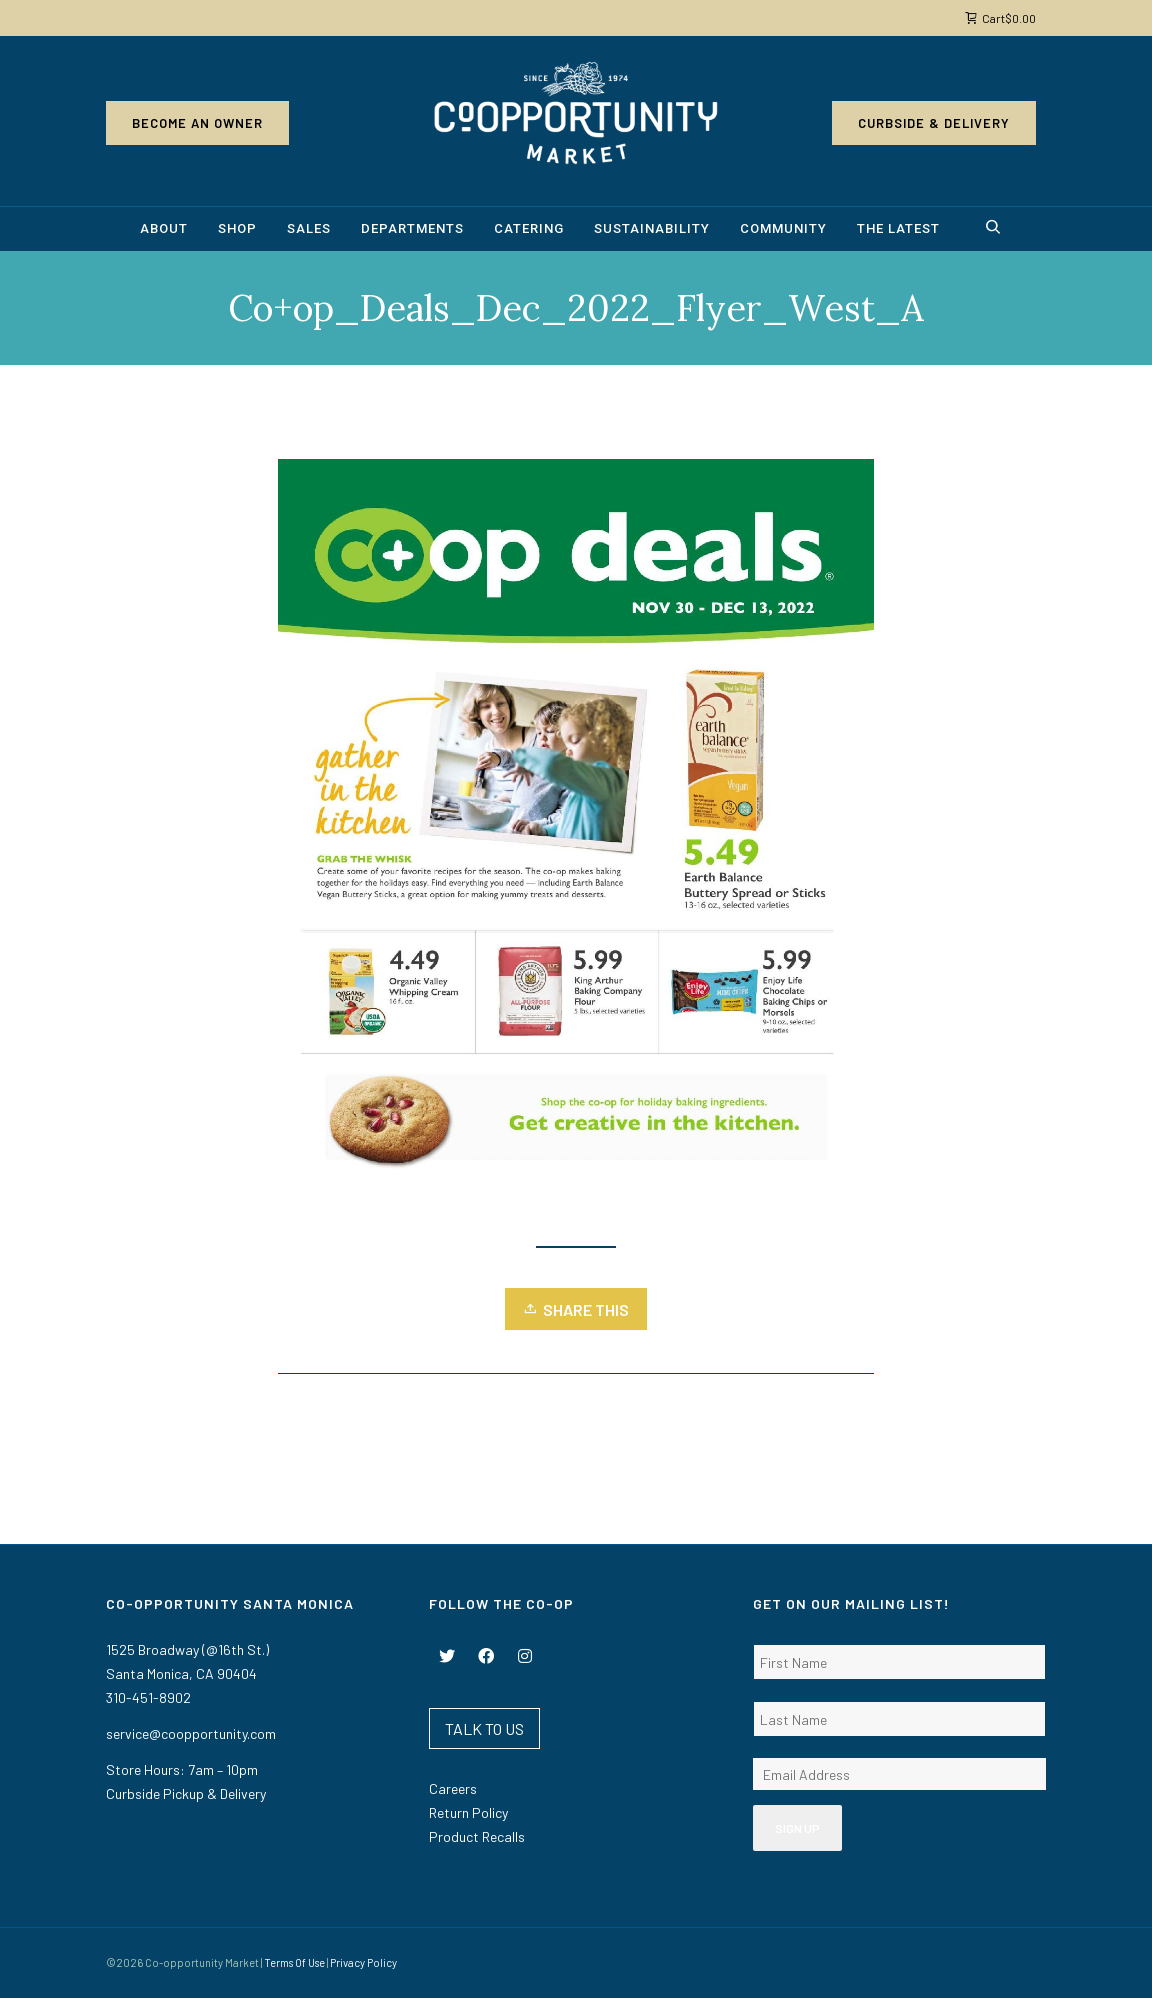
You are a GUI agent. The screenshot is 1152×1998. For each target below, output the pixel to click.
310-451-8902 (148, 1697)
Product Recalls (477, 1836)
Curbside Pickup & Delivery (186, 1793)
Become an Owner (197, 123)
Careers (453, 1788)
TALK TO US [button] (484, 1728)
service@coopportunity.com (191, 1733)
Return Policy (468, 1812)
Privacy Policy (363, 1962)
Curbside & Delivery (934, 123)
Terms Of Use (294, 1962)
